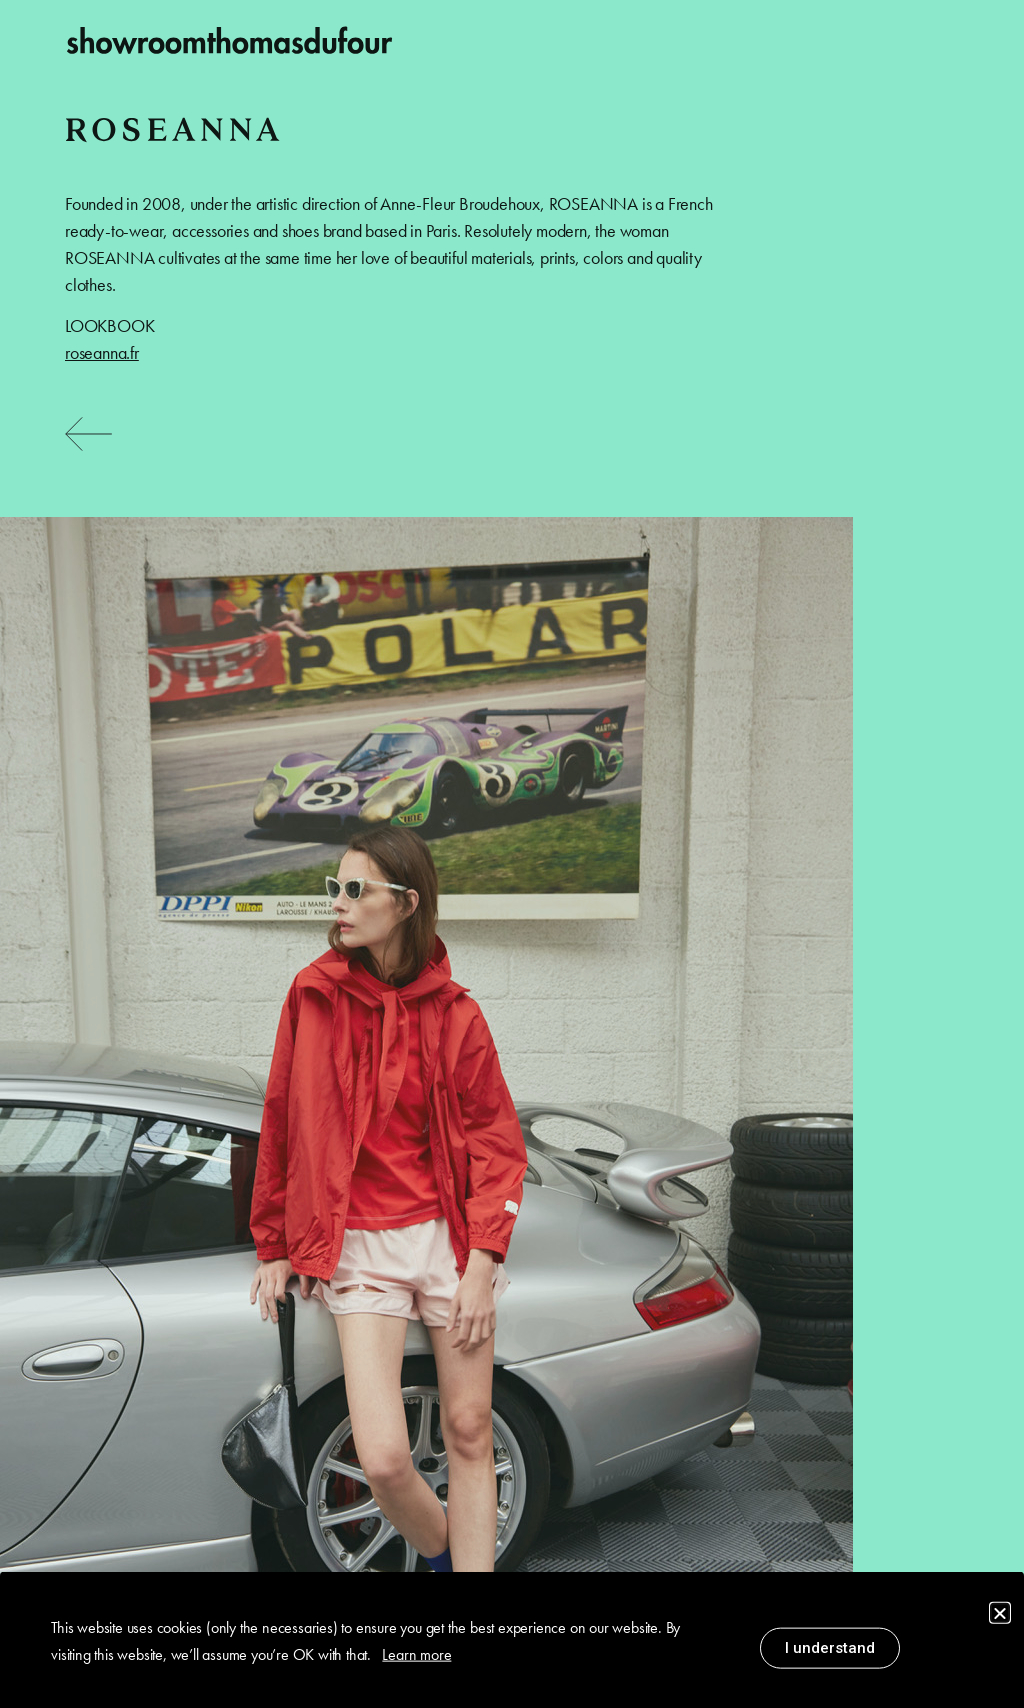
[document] (512, 854)
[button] (1000, 1616)
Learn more (416, 1657)
